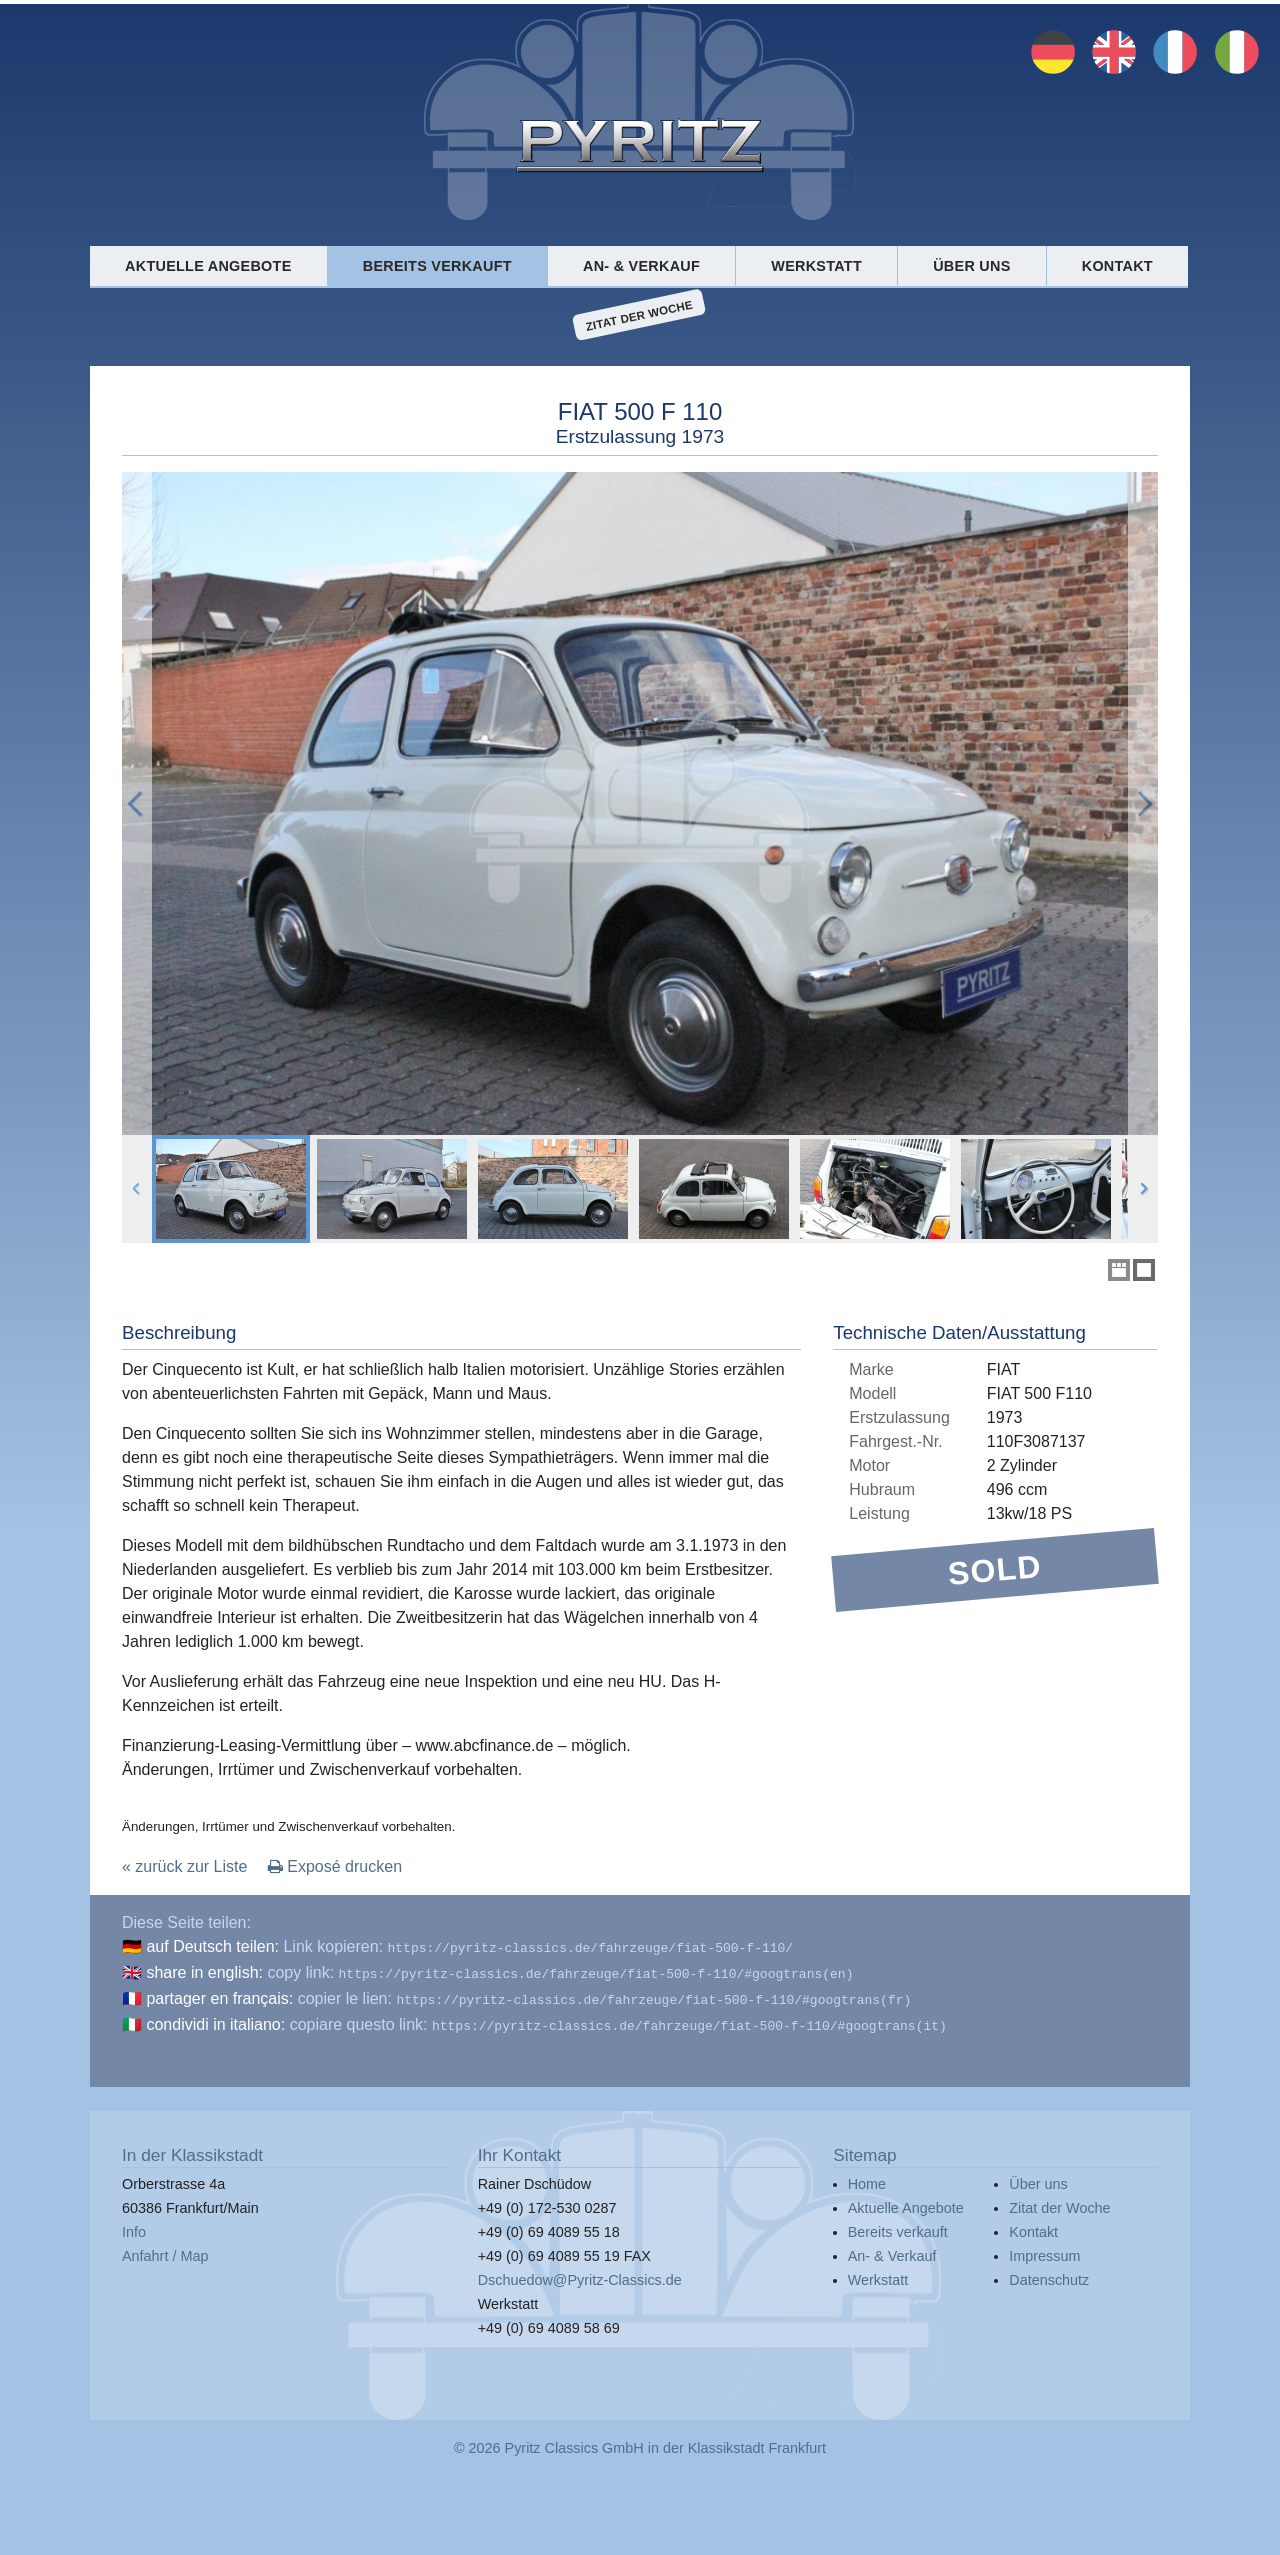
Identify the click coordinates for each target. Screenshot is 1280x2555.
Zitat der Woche (639, 315)
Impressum (1044, 2248)
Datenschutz (1049, 2272)
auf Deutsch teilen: (212, 1946)
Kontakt (1117, 266)
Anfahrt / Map (165, 2248)
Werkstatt (816, 266)
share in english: (204, 1970)
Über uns (971, 266)
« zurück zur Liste (184, 1866)
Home (867, 2176)
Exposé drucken (335, 1866)
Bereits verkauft (437, 266)
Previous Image (137, 803)
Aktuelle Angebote (208, 266)
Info (134, 2224)
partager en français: (219, 1994)
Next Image (1143, 803)
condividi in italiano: (215, 2018)
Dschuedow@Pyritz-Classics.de (580, 2272)
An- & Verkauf (641, 266)
